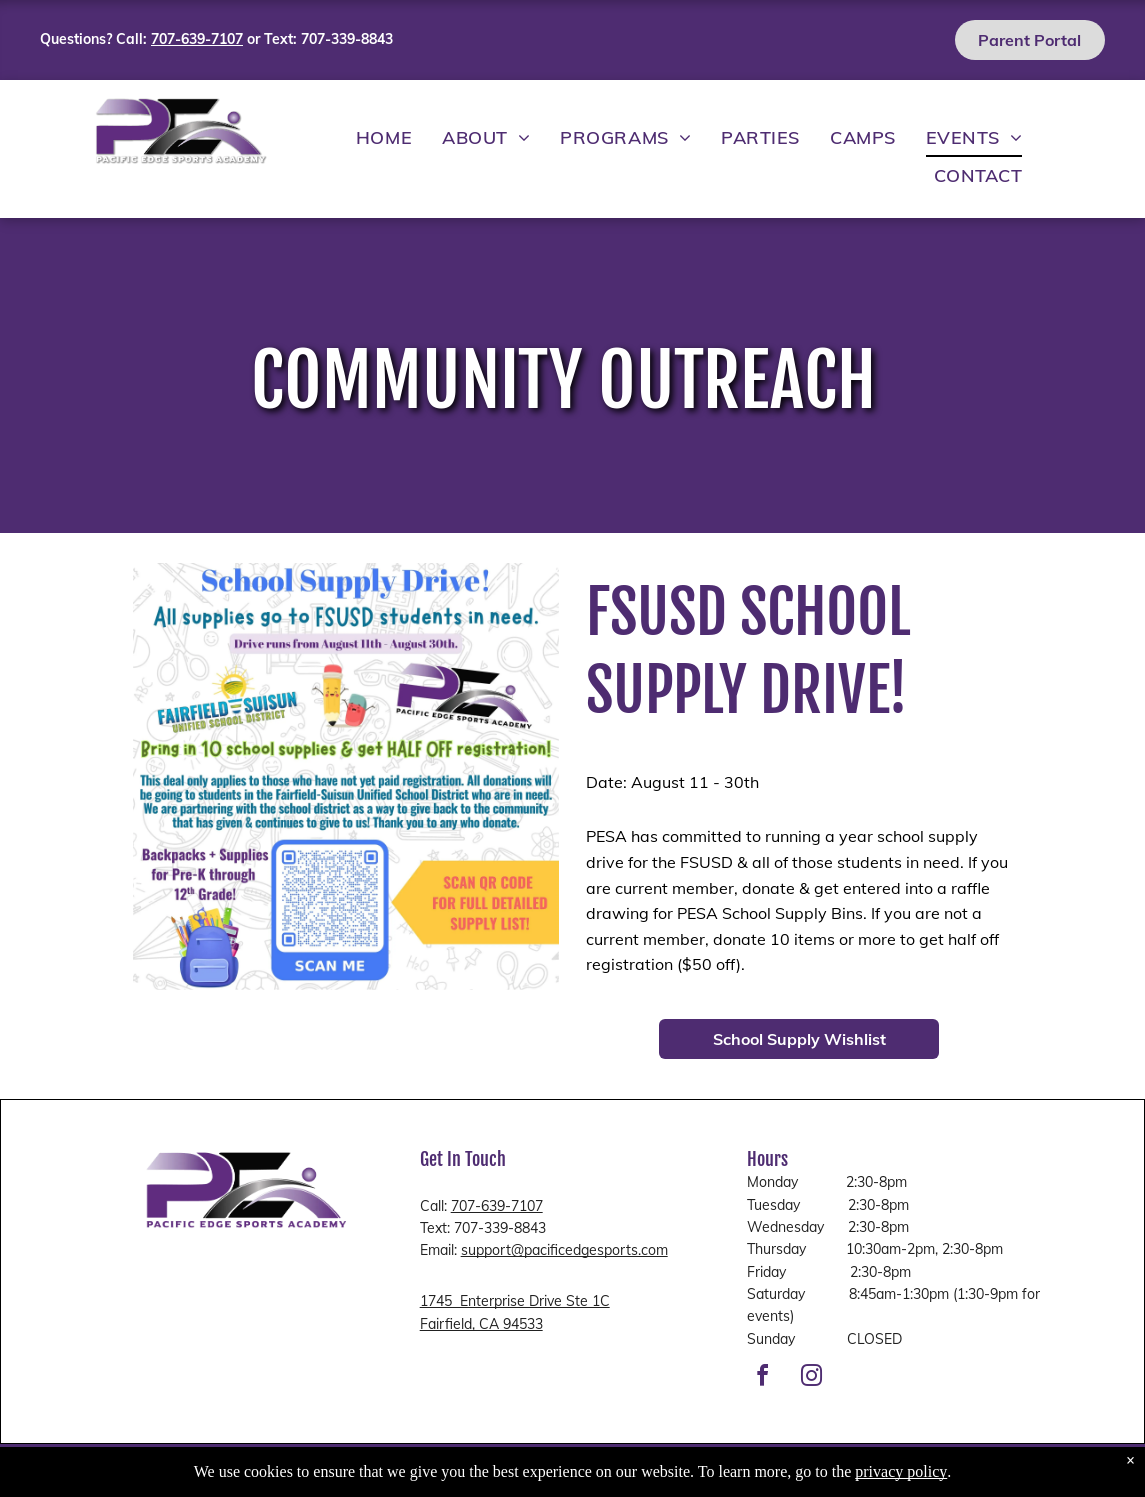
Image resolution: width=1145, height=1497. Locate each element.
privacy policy (901, 1471)
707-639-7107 (497, 1206)
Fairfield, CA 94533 (481, 1324)
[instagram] (812, 1378)
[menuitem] (384, 138)
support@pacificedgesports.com (564, 1250)
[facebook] (763, 1378)
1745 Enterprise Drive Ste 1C (515, 1301)
